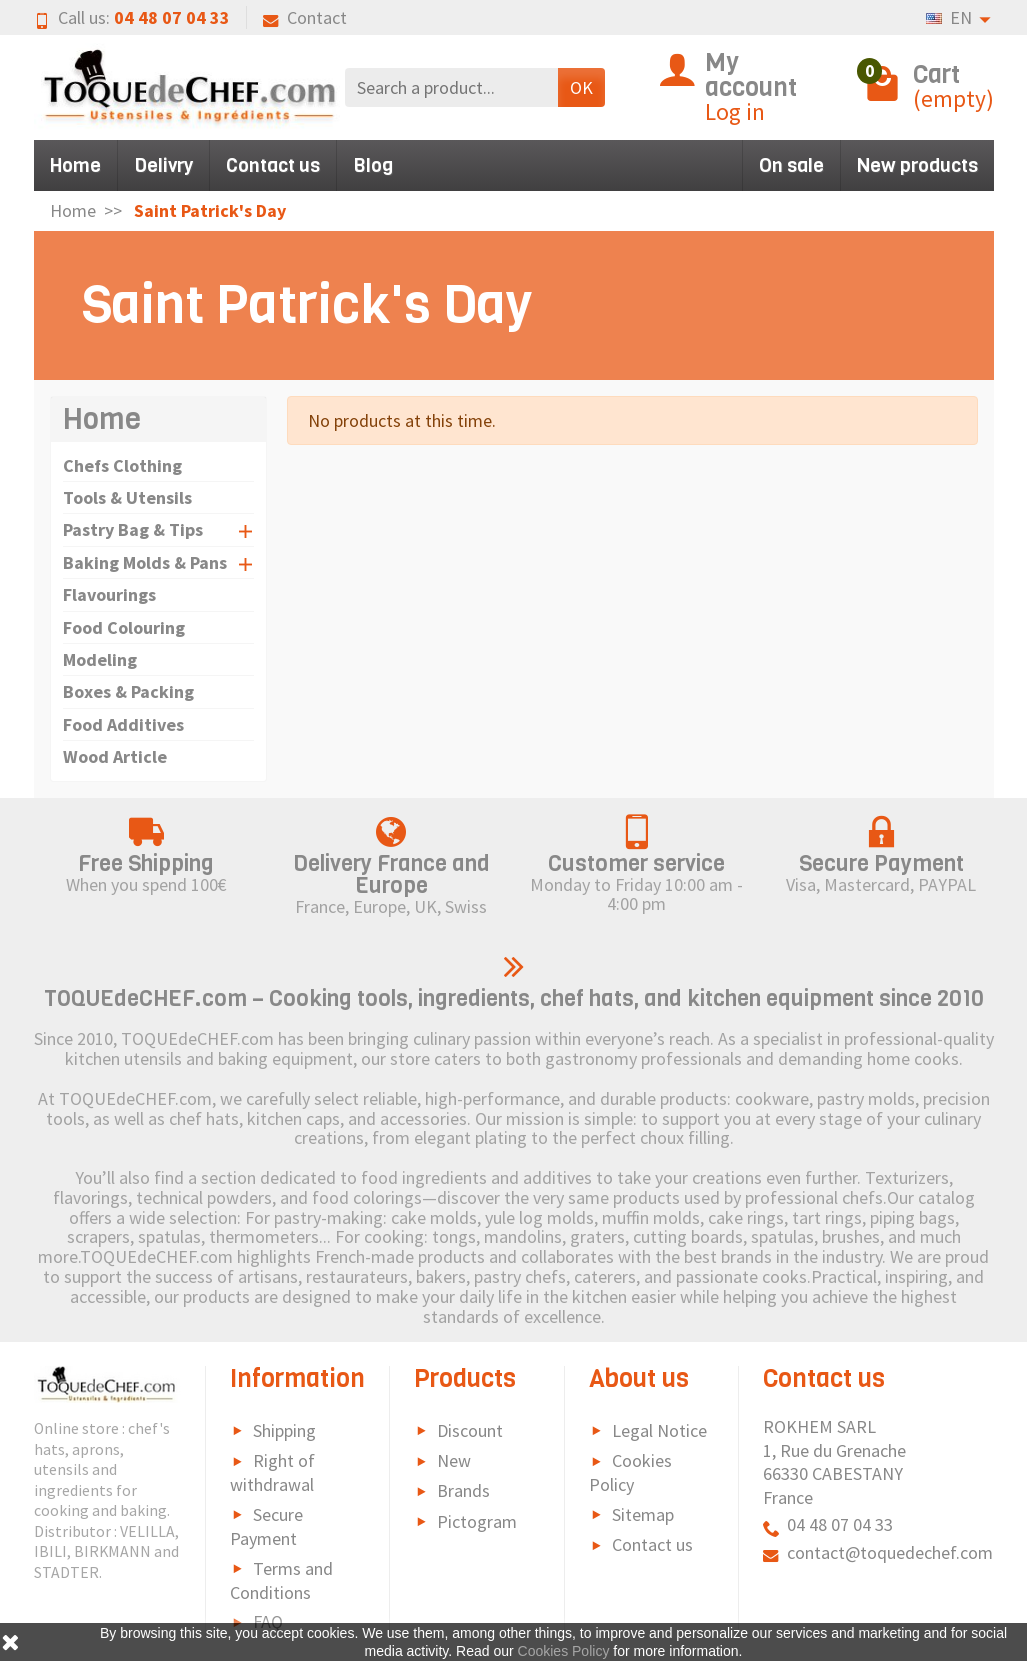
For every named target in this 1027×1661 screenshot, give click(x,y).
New (454, 1460)
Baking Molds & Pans (145, 562)
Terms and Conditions (281, 1580)
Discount (470, 1430)
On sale (791, 165)
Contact (305, 17)
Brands (463, 1490)
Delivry (163, 165)
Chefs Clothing (122, 465)
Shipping (284, 1430)
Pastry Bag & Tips (133, 529)
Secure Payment (266, 1526)
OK (581, 87)
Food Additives (123, 724)
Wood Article (115, 756)
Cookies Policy (630, 1472)
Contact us (273, 165)
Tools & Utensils (127, 497)
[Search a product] (451, 87)
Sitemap (643, 1514)
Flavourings (109, 594)
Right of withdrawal (272, 1472)
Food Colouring (124, 627)
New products (917, 165)
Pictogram (477, 1521)
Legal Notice (659, 1430)
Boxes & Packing (128, 691)
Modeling (100, 659)
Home (75, 165)
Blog (373, 165)
